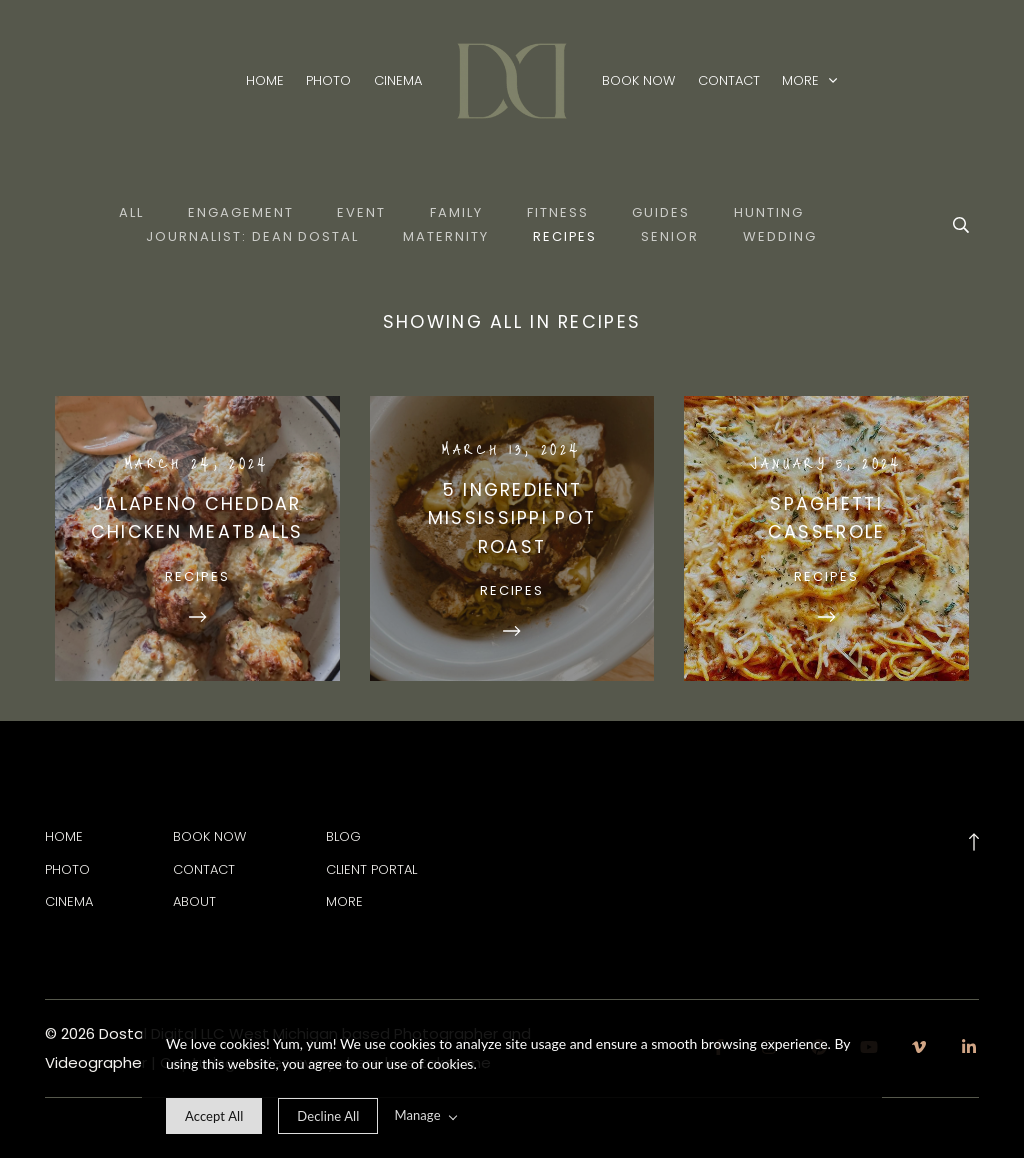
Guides (661, 212)
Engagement (241, 212)
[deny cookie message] (328, 1116)
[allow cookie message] (214, 1116)
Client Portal (371, 869)
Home (265, 81)
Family (456, 212)
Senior (670, 236)
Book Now (638, 81)
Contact (729, 81)
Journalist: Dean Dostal (252, 236)
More (809, 81)
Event (361, 212)
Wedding (780, 236)
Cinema (398, 81)
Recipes (565, 236)
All (131, 212)
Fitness (558, 212)
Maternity (446, 236)
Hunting (769, 212)
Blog (343, 836)
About (194, 901)
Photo (328, 81)
